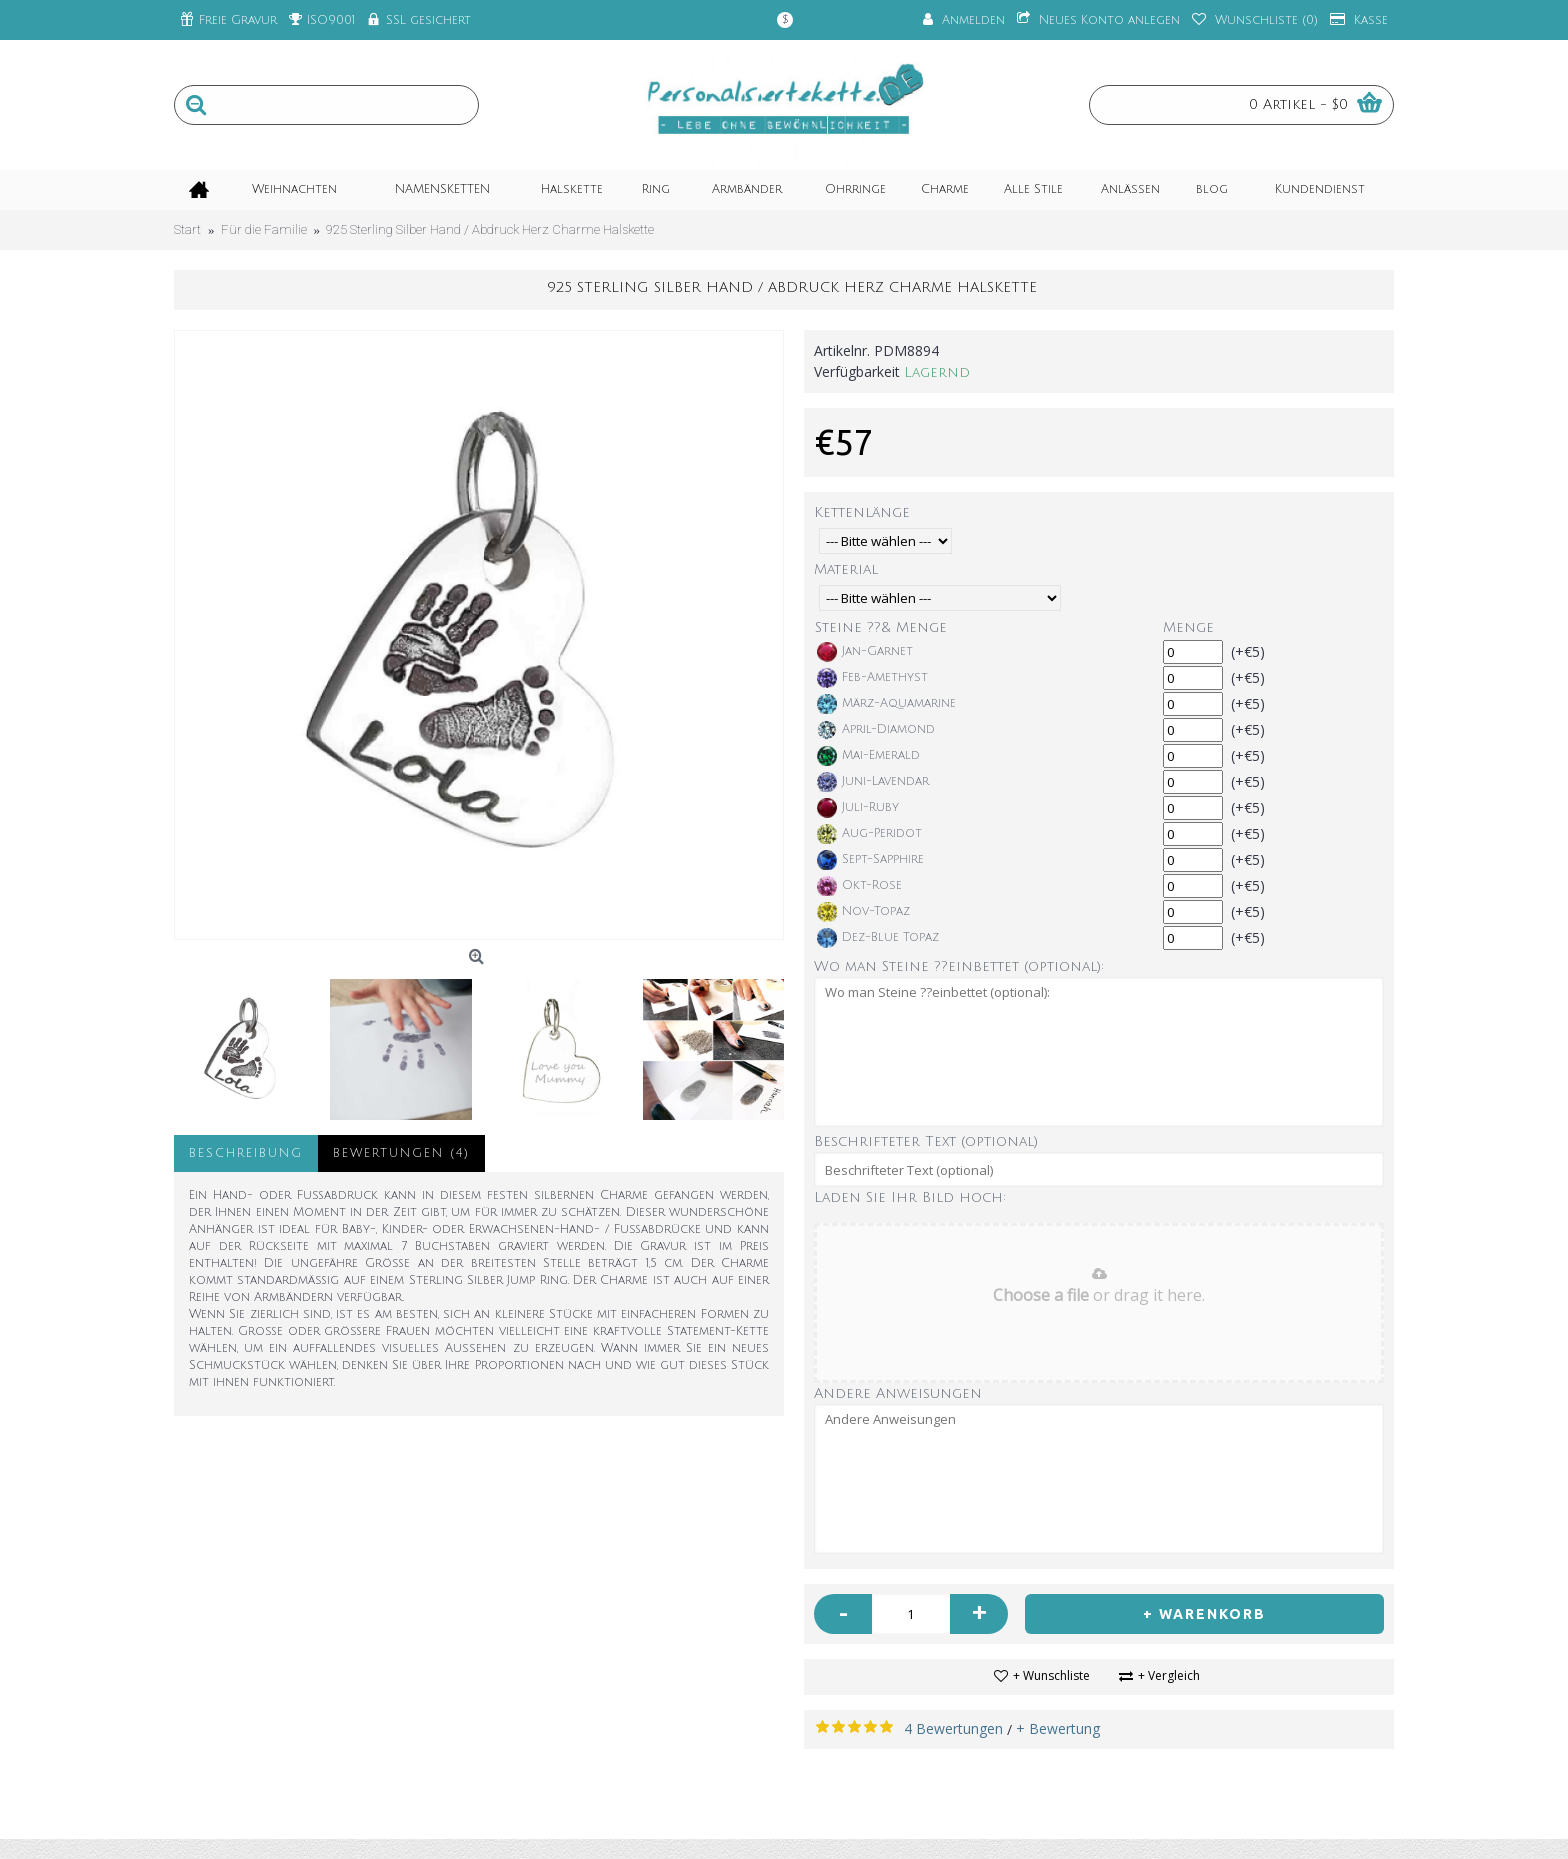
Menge (1188, 627)
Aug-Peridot (869, 834)
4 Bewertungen (953, 1728)
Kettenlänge (862, 512)
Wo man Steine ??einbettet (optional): (959, 966)
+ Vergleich (1169, 1675)
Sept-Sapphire (870, 860)
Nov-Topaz (863, 912)
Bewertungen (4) (401, 1153)
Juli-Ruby (858, 808)
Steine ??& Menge (881, 627)
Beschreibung (246, 1153)
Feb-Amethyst (872, 678)
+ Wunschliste (1051, 1675)
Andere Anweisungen (898, 1393)
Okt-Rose (859, 886)
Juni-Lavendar (873, 782)
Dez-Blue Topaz (878, 938)
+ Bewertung (1058, 1728)
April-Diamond (876, 730)
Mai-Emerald (868, 756)
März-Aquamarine (886, 704)
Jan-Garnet (865, 652)
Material (846, 569)
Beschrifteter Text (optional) (926, 1141)
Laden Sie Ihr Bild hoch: (910, 1197)
